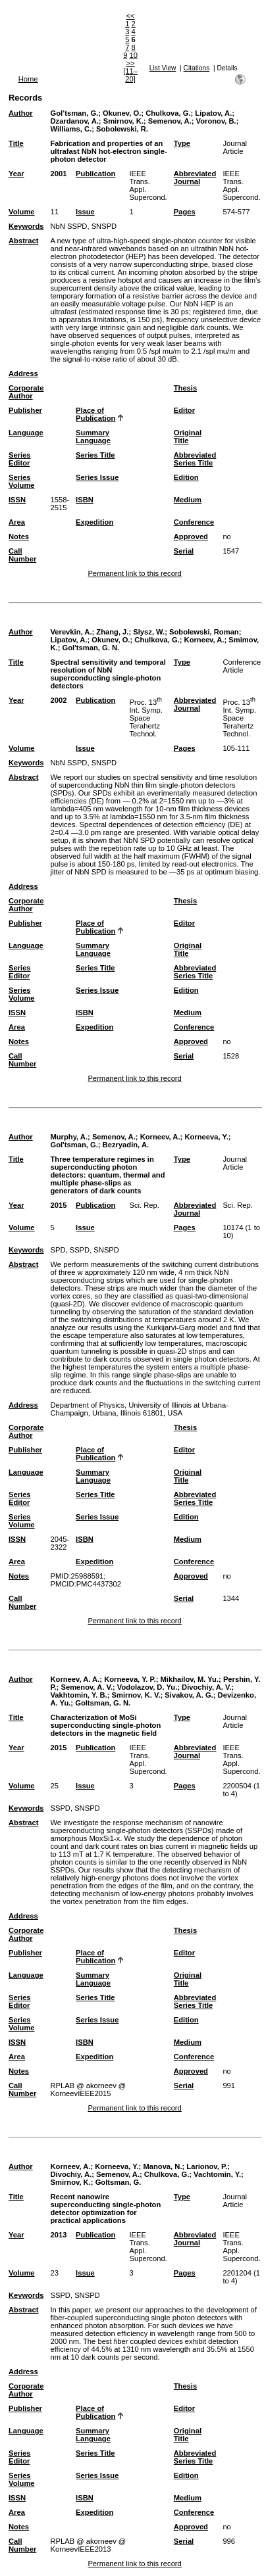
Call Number (22, 555)
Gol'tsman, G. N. (91, 648)
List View (162, 68)
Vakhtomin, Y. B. (78, 1695)
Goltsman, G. (118, 2182)
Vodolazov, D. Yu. (147, 1687)
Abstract (23, 241)
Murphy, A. (69, 1137)
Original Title (187, 436)
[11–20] (130, 75)
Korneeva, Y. (206, 1137)
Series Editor (20, 459)
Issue (85, 212)
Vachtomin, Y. (217, 2174)
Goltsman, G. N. (102, 1703)
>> (130, 63)
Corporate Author (26, 392)
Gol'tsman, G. (73, 1145)
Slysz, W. (149, 632)
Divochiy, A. (71, 2174)
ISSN (17, 500)
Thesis (185, 388)
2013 (58, 2235)
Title (16, 143)
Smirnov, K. (123, 121)
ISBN (84, 500)
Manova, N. (162, 2166)
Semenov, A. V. (87, 1687)
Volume (22, 212)
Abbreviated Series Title (195, 459)
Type (182, 143)
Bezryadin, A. (126, 1145)
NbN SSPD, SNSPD (83, 226)
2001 (58, 174)
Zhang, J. (112, 632)
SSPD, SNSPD (74, 1808)
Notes (19, 536)
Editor (184, 410)
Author (21, 113)
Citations (197, 68)
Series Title (95, 455)
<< (130, 16)
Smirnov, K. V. (136, 1695)
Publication (95, 174)
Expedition (94, 522)
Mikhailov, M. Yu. (190, 1679)
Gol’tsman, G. (74, 113)
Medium (187, 500)
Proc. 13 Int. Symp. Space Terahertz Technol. (146, 718)
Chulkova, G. (167, 113)
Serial (184, 551)
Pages (185, 212)
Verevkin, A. (71, 632)
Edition (186, 477)
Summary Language (93, 436)
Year (16, 174)
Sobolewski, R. (122, 129)
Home (28, 79)
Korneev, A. (204, 640)
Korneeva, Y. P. (130, 1679)
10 (134, 55)
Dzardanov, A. (74, 121)
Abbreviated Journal (195, 177)
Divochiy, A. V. (206, 1687)
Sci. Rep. (144, 1205)
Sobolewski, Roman (204, 632)
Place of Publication (95, 414)
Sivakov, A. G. (189, 1695)
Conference (194, 522)
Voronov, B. (216, 121)
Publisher (25, 410)
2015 (58, 1205)
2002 (58, 700)
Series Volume (22, 481)
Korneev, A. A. (74, 1679)
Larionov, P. (206, 2166)
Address (23, 373)
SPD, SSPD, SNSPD (84, 1250)
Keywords (26, 226)
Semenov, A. (170, 121)
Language (26, 433)
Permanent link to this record (134, 573)
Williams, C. (71, 129)
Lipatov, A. (213, 113)
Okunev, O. (122, 113)
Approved (191, 536)
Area (17, 522)
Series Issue (97, 477)
